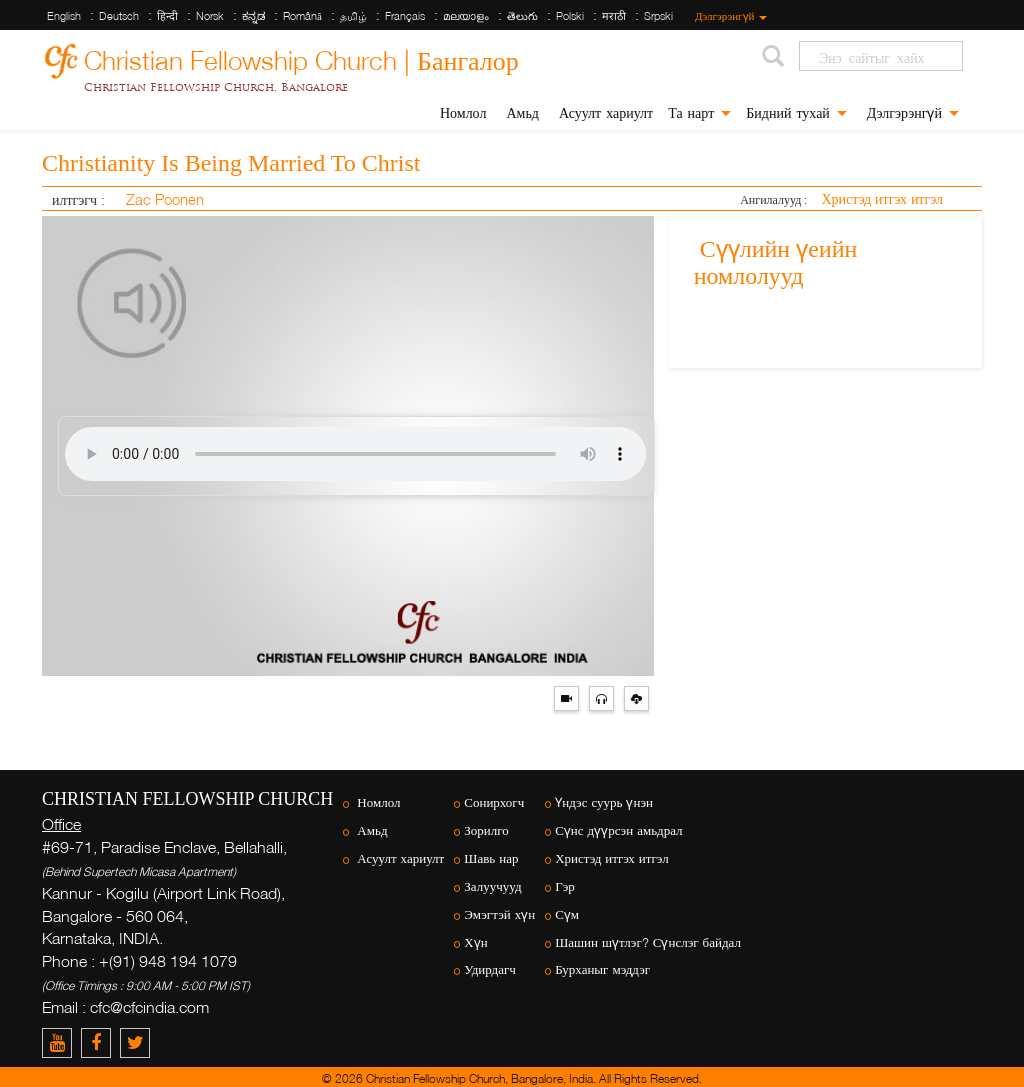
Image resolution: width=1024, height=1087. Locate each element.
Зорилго (486, 830)
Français (405, 16)
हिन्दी (167, 16)
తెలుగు (522, 16)
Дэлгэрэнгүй (730, 16)
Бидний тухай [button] (796, 113)
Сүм (567, 914)
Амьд (519, 113)
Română (302, 16)
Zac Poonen (163, 199)
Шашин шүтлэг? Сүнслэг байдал (648, 942)
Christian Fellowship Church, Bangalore (216, 87)
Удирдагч (490, 969)
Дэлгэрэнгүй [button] (910, 113)
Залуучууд (492, 886)
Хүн (475, 942)
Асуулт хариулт (603, 113)
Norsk (210, 16)
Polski (570, 16)
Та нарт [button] (699, 113)
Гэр (565, 886)
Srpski (658, 16)
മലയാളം (466, 16)
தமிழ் (353, 16)
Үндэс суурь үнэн (604, 802)
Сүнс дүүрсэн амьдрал (618, 830)
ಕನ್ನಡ (253, 16)
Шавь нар (491, 858)
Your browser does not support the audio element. (355, 454)
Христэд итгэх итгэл (882, 198)
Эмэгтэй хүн (499, 914)
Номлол (461, 113)
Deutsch (119, 16)
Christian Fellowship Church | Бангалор (301, 57)
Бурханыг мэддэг (602, 969)
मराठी (614, 16)
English (64, 16)
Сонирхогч (494, 802)
